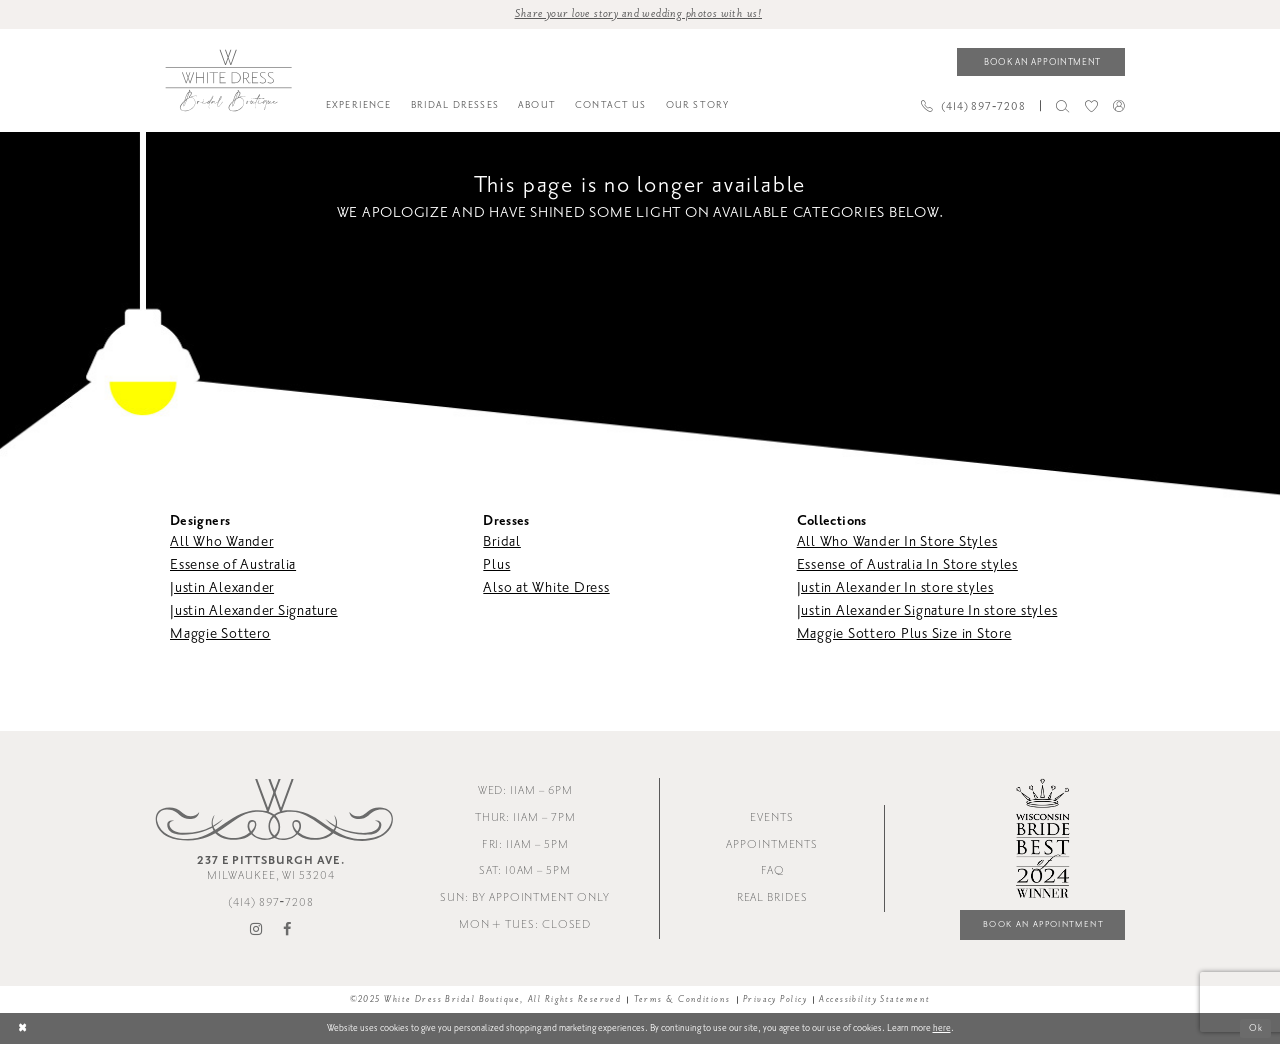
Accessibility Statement (874, 1002)
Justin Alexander (222, 588)
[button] (1118, 106)
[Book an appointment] (1041, 62)
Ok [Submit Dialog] (1255, 1031)
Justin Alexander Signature (254, 611)
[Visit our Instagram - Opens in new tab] (257, 932)
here (942, 1030)
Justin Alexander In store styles (895, 588)
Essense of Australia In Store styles (907, 565)
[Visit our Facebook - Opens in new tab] (287, 932)
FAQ (772, 872)
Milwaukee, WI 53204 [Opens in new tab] (271, 870)
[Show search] (1063, 107)
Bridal (502, 542)
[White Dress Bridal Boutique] (228, 81)
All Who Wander (222, 542)
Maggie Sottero (220, 634)
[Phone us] (973, 107)
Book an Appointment (1038, 927)
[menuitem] (358, 107)
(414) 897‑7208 (271, 904)
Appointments (772, 845)
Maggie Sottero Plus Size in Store (904, 634)
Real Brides (772, 899)
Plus (496, 565)
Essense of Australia (233, 565)
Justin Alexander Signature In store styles (927, 611)
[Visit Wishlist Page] (1091, 107)
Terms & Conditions (682, 1002)
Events (772, 818)
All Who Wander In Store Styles (897, 542)
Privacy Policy (775, 1002)
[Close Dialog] (23, 1030)
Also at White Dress (546, 588)
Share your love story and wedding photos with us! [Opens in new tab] (638, 14)
